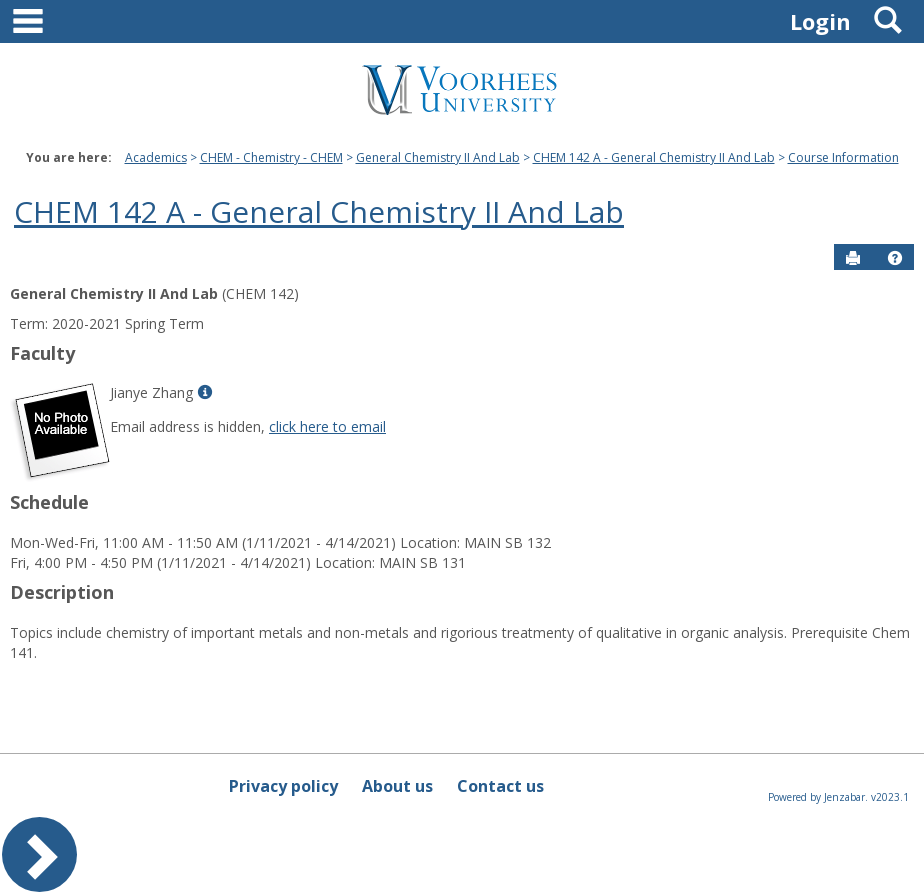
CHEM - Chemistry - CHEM (271, 157)
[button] (895, 258)
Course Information (843, 157)
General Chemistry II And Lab (438, 157)
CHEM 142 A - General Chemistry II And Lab (654, 157)
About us (397, 786)
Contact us (500, 786)
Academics (156, 157)
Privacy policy (283, 786)
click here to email (327, 426)
